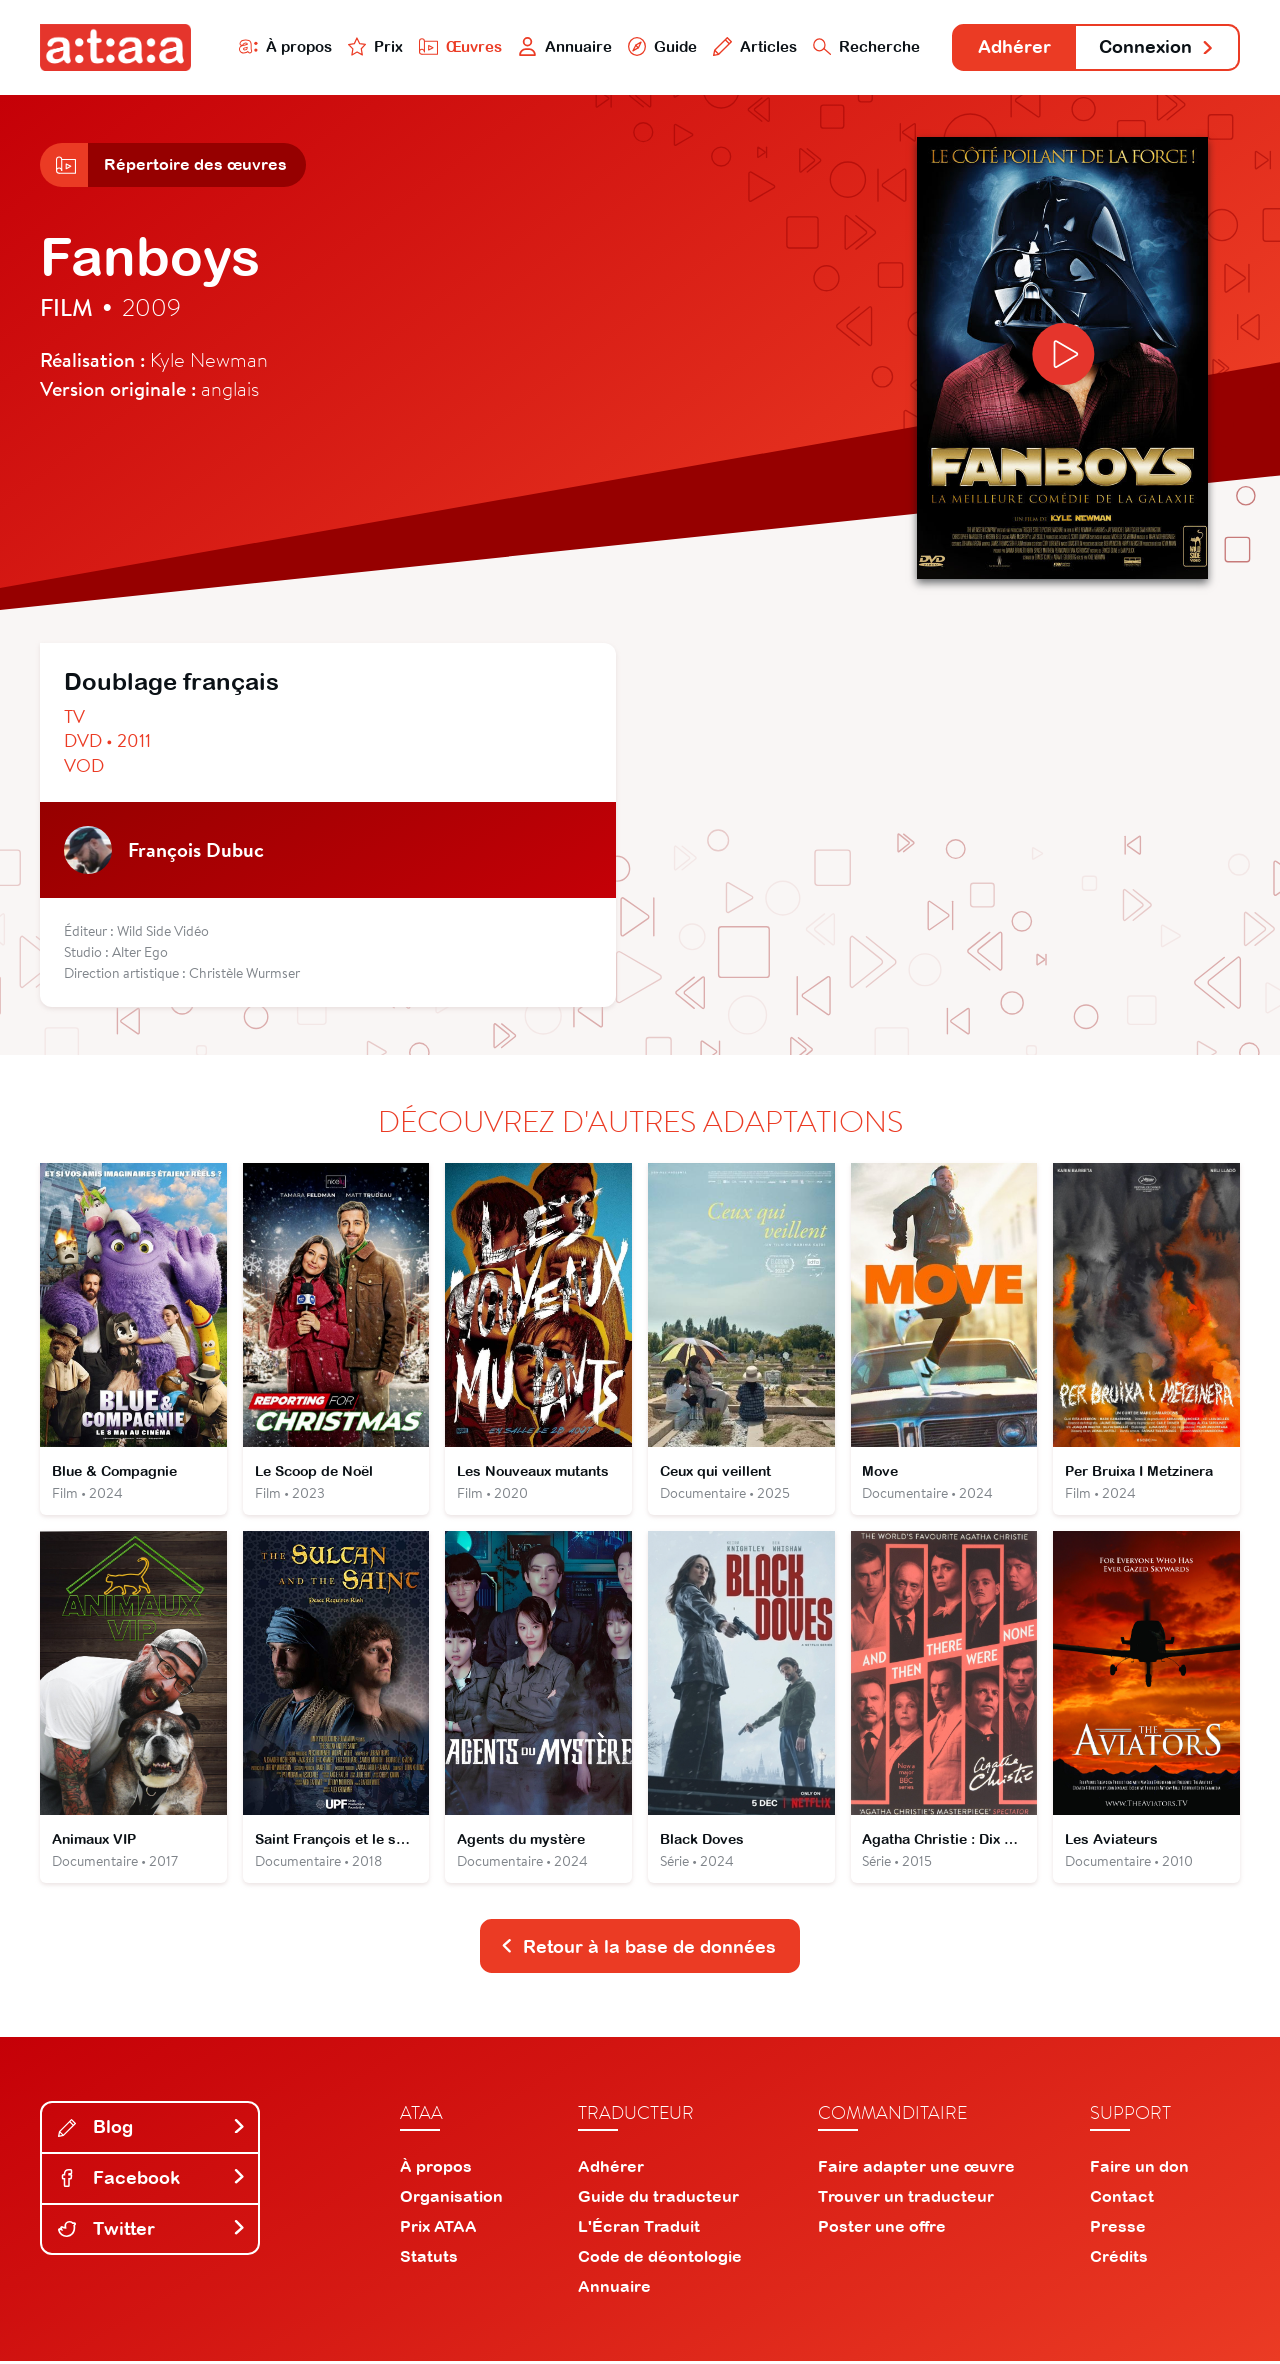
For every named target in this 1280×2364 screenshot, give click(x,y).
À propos (281, 46)
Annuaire (562, 46)
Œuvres (457, 46)
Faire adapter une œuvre (916, 2169)
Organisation (451, 2199)
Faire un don (1139, 2169)
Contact (1122, 2199)
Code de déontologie (660, 2259)
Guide (659, 46)
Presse (1118, 2229)
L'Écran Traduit (639, 2229)
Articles (752, 46)
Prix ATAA (438, 2229)
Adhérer (1012, 47)
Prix (372, 46)
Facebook (152, 2181)
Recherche (864, 46)
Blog (152, 2130)
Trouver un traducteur (906, 2199)
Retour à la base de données (638, 1949)
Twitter (152, 2231)
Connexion (1157, 47)
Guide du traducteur (658, 2199)
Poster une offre (882, 2229)
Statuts (429, 2259)
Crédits (1119, 2259)
